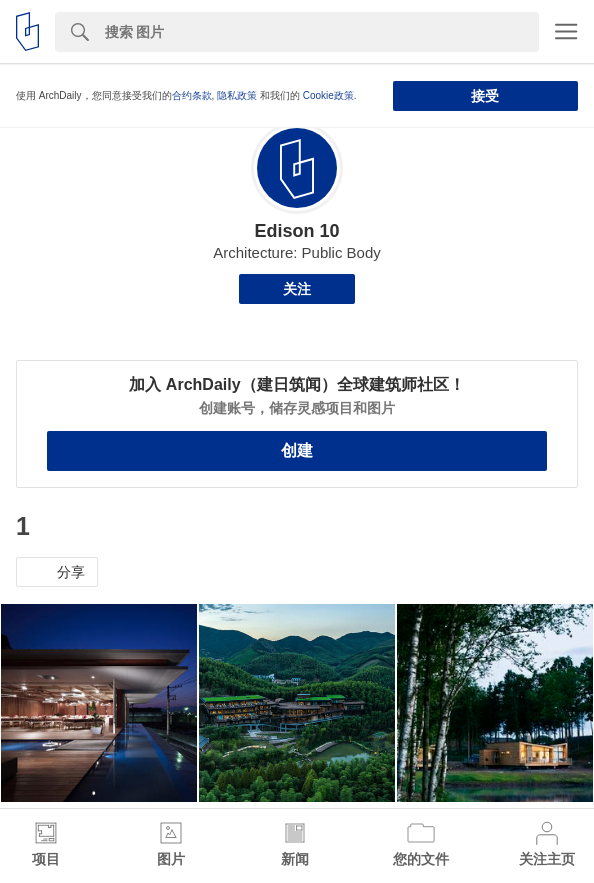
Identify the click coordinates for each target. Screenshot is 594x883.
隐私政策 (237, 95)
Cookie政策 (328, 95)
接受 (485, 96)
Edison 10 (296, 231)
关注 (297, 289)
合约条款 (192, 95)
